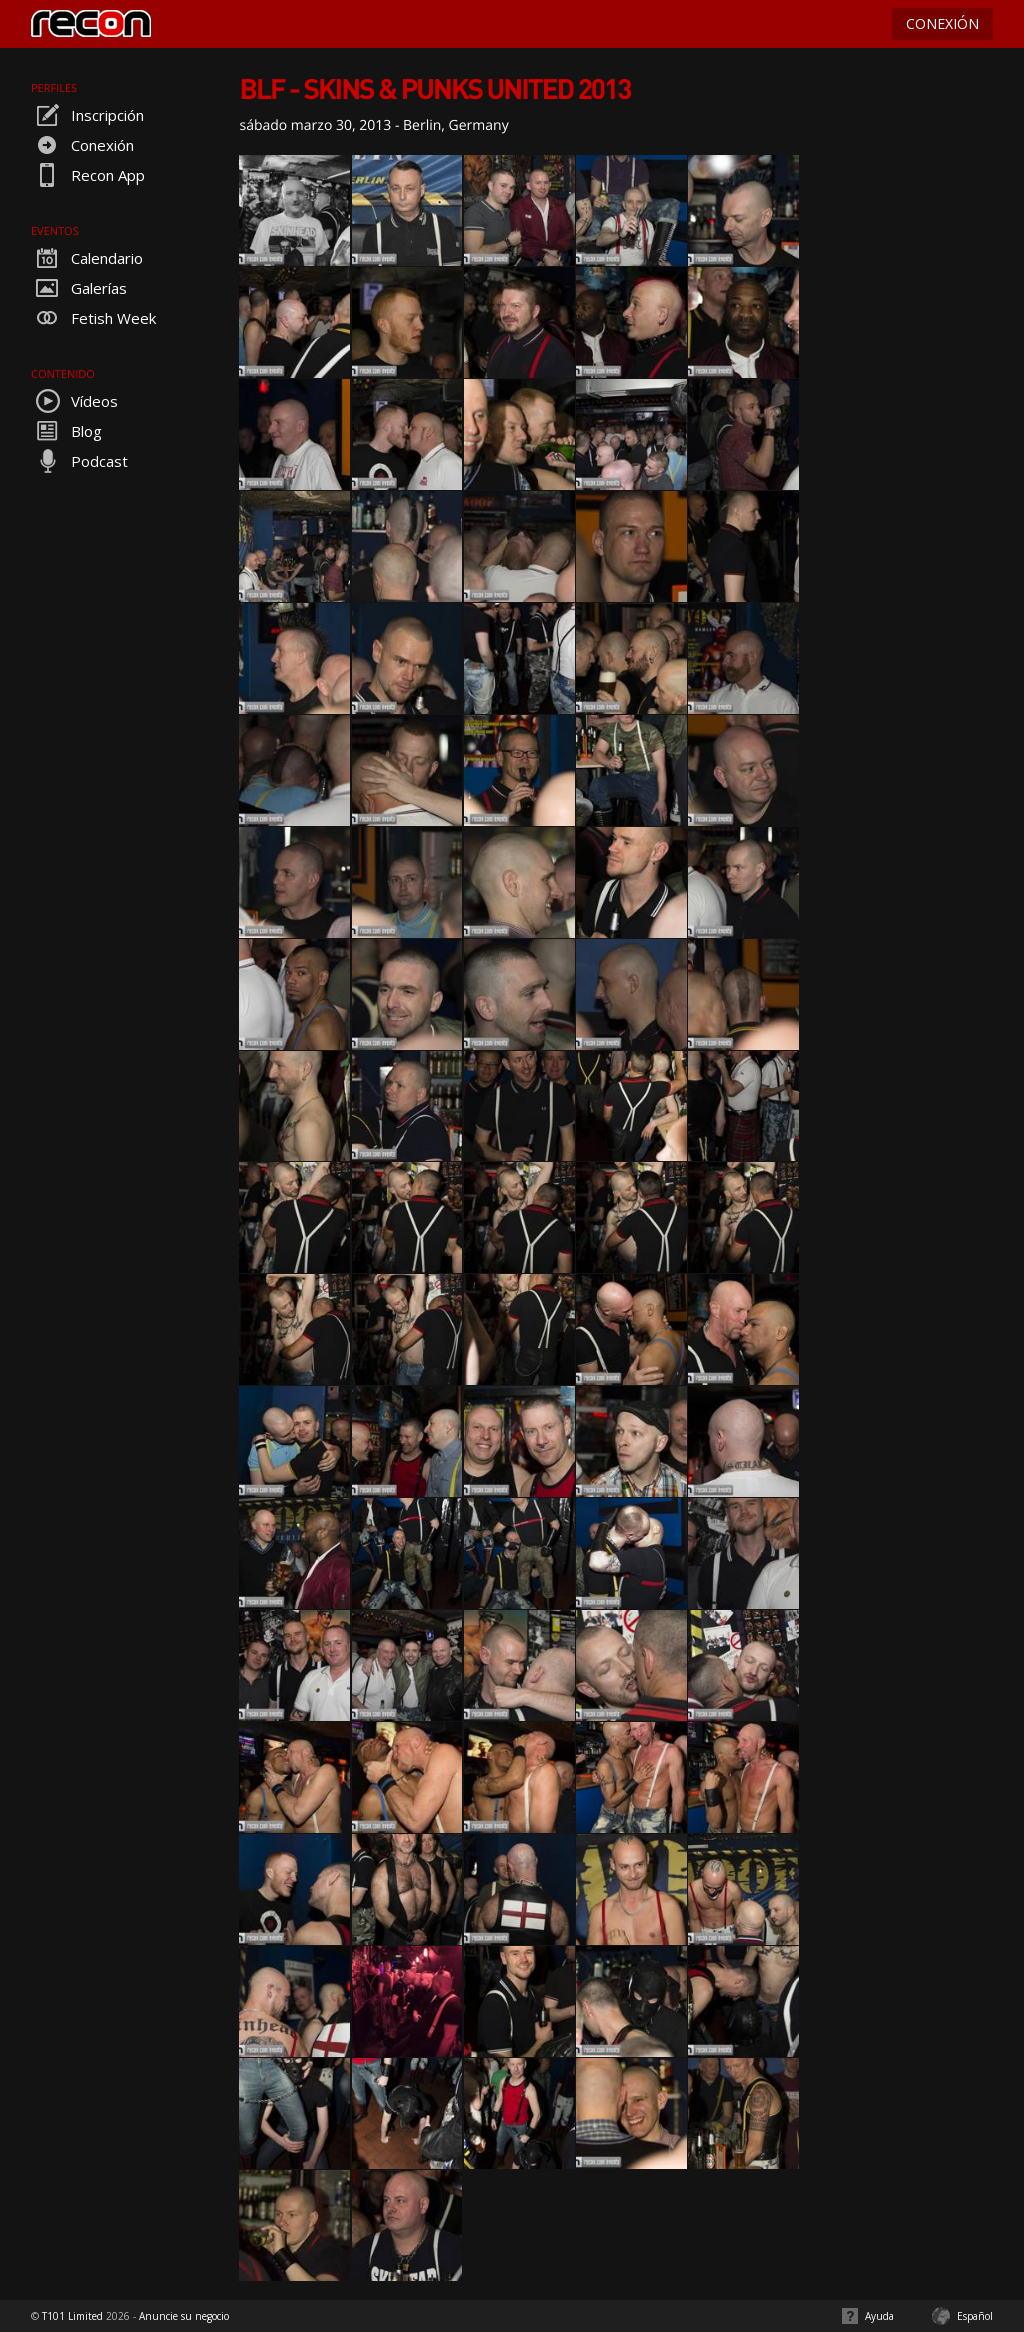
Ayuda (879, 2316)
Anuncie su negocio (184, 2316)
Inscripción (87, 115)
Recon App (88, 175)
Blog (66, 431)
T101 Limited (72, 2316)
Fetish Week (93, 318)
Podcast (79, 461)
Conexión (82, 145)
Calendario (87, 258)
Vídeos (74, 401)
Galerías (79, 288)
